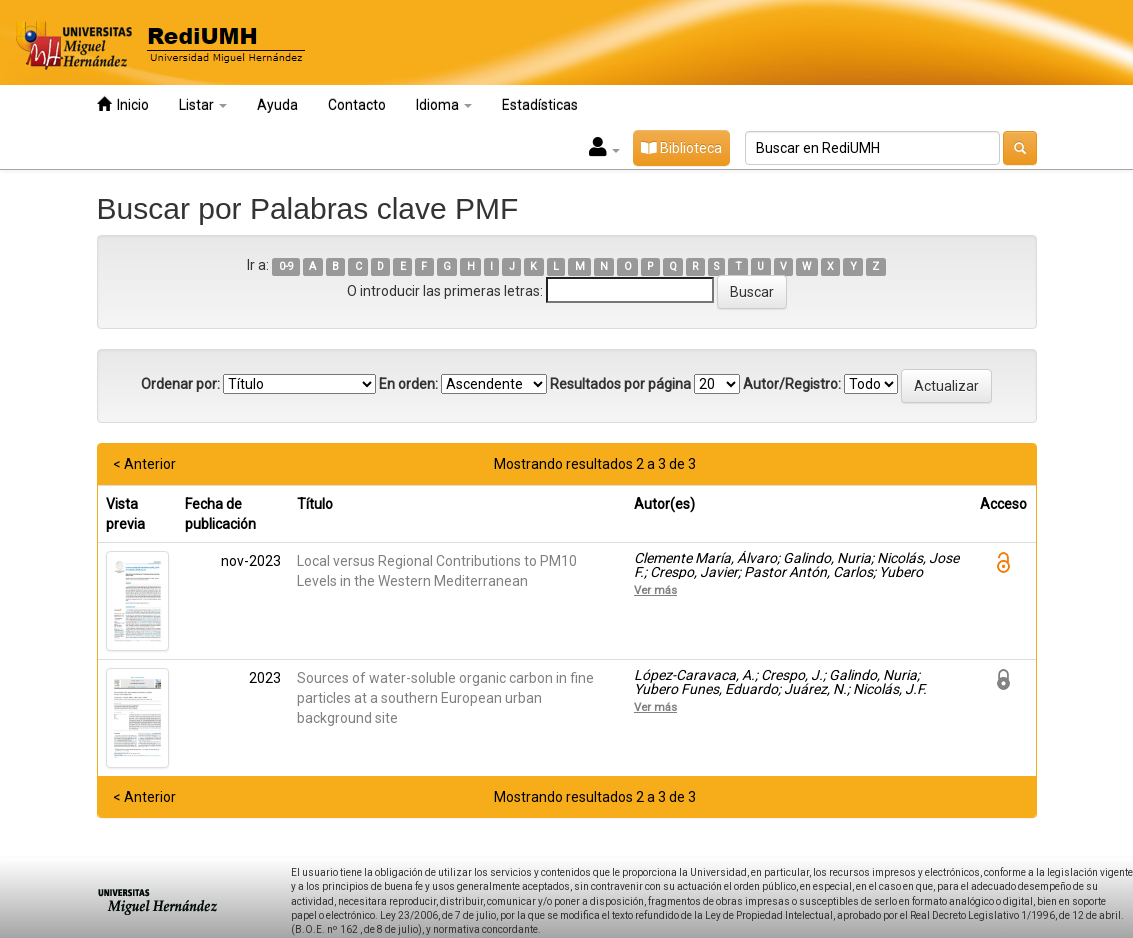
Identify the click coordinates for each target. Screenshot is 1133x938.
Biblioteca (681, 148)
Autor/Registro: (792, 384)
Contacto (357, 105)
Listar (203, 105)
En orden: (408, 384)
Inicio (123, 104)
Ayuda (277, 105)
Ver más (655, 590)
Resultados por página (620, 384)
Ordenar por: (180, 384)
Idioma (444, 105)
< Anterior (144, 464)
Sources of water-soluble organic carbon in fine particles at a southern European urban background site (445, 698)
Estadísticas (540, 105)
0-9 (286, 266)
